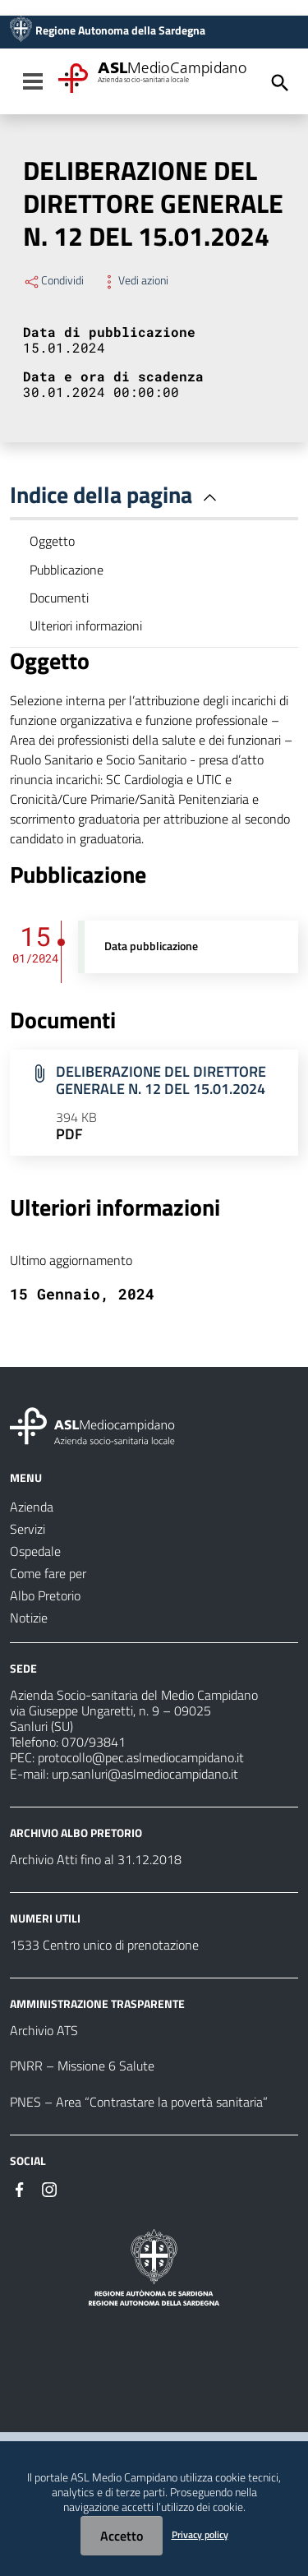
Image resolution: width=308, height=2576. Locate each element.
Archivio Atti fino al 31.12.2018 (96, 1859)
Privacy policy (200, 2534)
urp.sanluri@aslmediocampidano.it (145, 1774)
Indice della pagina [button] (116, 494)
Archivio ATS (44, 2030)
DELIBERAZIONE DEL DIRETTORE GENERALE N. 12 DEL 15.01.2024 (161, 1080)
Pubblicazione (66, 569)
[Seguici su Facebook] (20, 2188)
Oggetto (52, 541)
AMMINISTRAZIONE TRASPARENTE (97, 2003)
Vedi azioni (134, 280)
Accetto (121, 2536)
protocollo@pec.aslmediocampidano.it (141, 1757)
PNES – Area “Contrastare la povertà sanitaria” (139, 2102)
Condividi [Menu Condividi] (53, 280)
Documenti (59, 597)
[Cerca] (280, 83)
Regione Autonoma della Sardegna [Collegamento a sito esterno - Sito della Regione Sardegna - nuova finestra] (120, 30)
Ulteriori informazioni (86, 625)
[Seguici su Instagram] (49, 2188)
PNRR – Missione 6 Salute (82, 2065)
